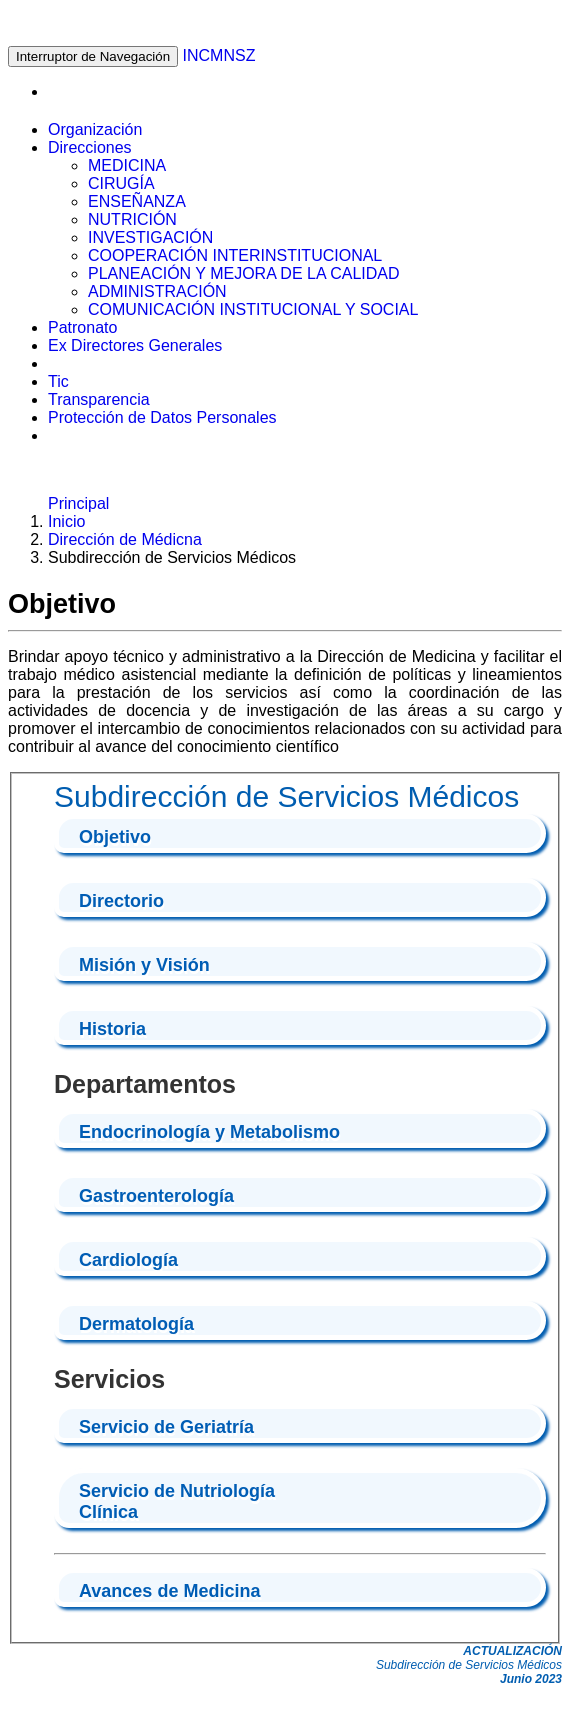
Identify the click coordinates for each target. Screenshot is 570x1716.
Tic (58, 381)
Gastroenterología (156, 1196)
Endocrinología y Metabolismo (209, 1132)
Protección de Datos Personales (162, 417)
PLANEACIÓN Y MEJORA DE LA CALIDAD (244, 273)
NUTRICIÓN (132, 219)
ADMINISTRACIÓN (157, 291)
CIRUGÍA (121, 183)
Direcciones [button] (90, 147)
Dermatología (136, 1324)
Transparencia (99, 399)
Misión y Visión (144, 965)
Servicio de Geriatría (166, 1427)
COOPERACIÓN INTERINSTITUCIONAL (235, 255)
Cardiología (128, 1260)
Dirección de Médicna (125, 539)
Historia (112, 1029)
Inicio (66, 521)
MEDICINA (127, 165)
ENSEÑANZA (137, 201)
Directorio (121, 901)
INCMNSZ (219, 55)
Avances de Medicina (169, 1591)
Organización (95, 129)
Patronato (82, 327)
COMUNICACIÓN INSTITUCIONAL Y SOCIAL (253, 309)
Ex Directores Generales (135, 345)
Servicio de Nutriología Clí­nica (177, 1501)
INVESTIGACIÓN (150, 237)
